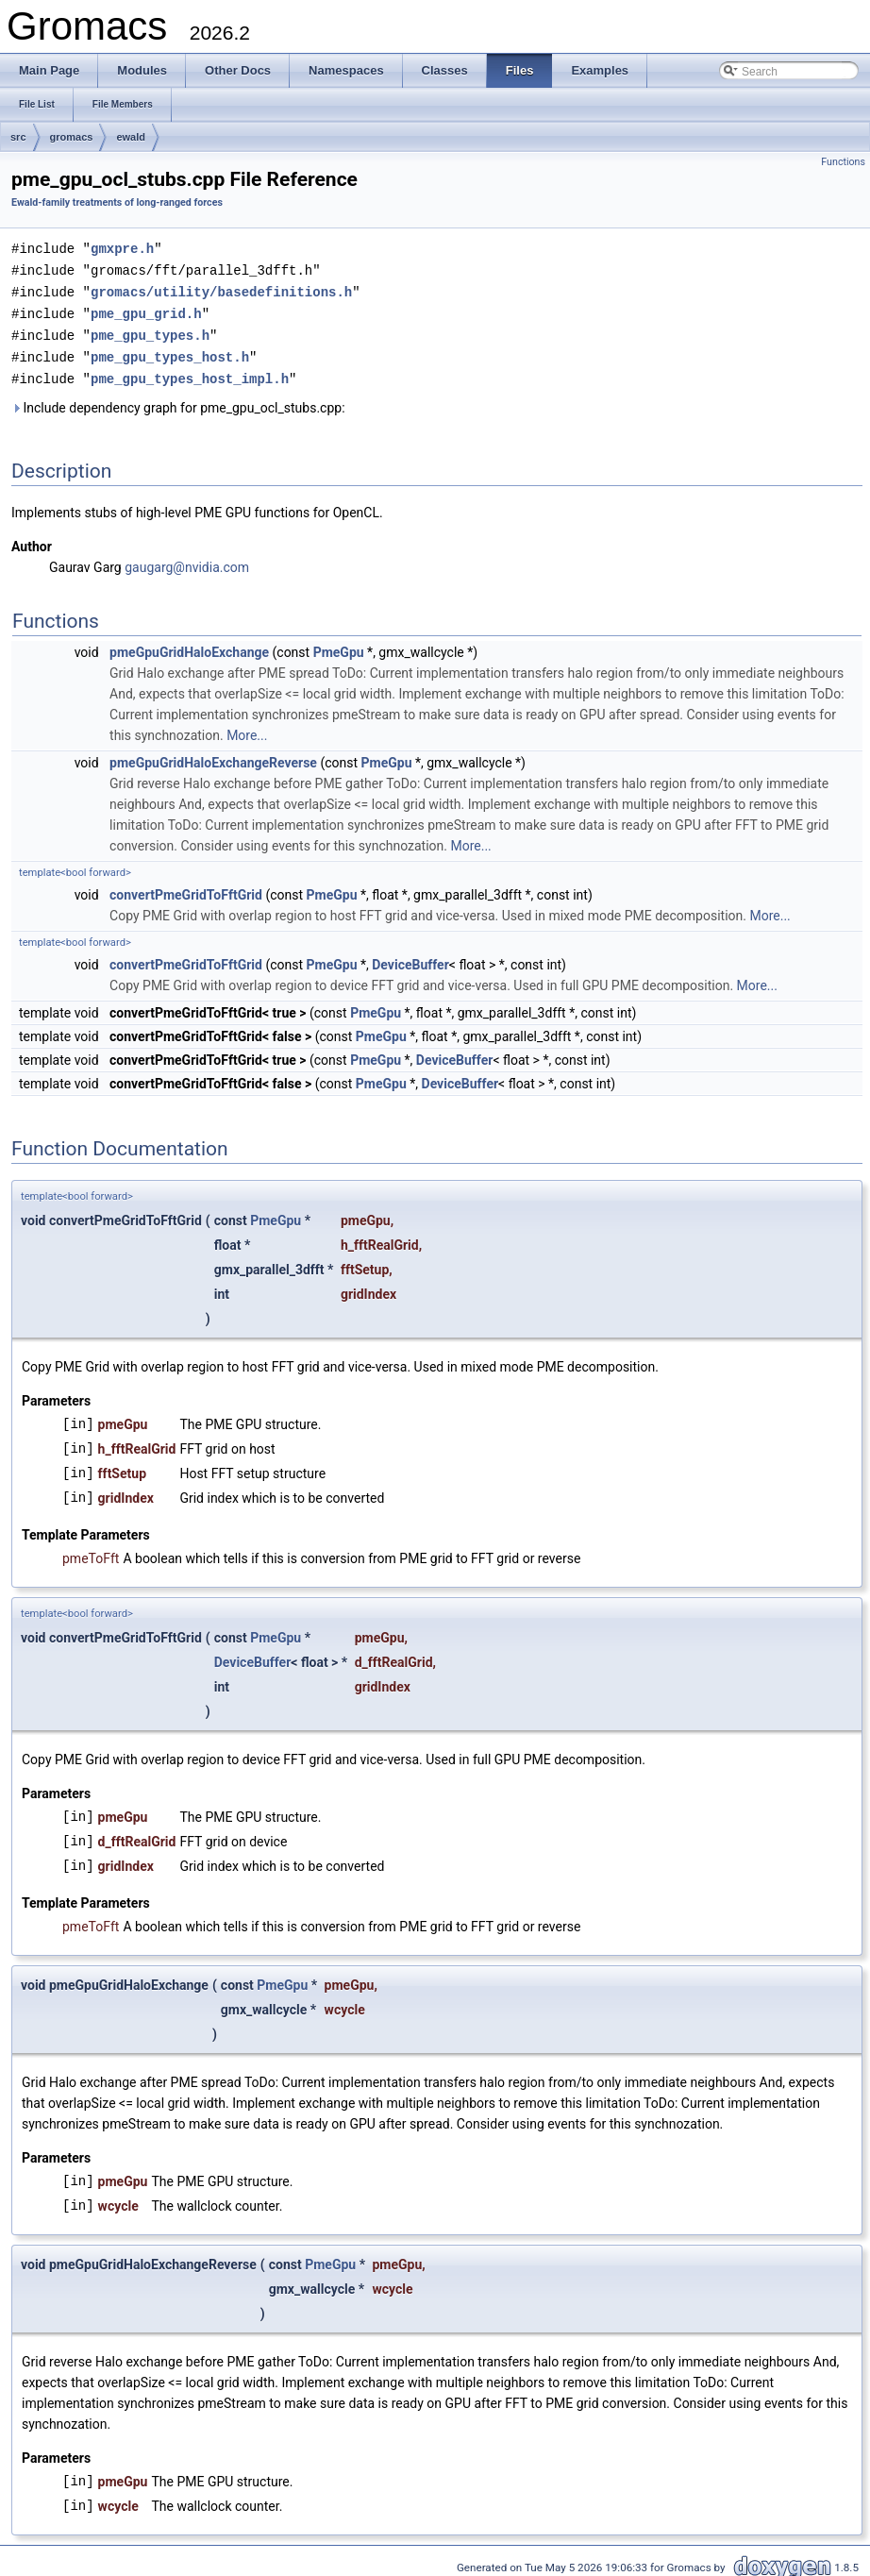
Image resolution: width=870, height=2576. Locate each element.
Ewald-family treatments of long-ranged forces (117, 202)
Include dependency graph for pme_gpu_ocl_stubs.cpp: (178, 401)
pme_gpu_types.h (150, 331)
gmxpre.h (122, 248)
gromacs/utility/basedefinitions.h (221, 289)
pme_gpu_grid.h (146, 310)
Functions (843, 162)
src (18, 137)
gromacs (71, 137)
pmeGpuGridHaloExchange (189, 645)
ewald (130, 137)
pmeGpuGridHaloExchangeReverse (213, 756)
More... (246, 728)
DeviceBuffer (410, 958)
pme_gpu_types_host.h (170, 352)
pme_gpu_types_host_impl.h (190, 372)
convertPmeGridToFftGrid (185, 888)
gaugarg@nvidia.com (187, 560)
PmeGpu (338, 645)
